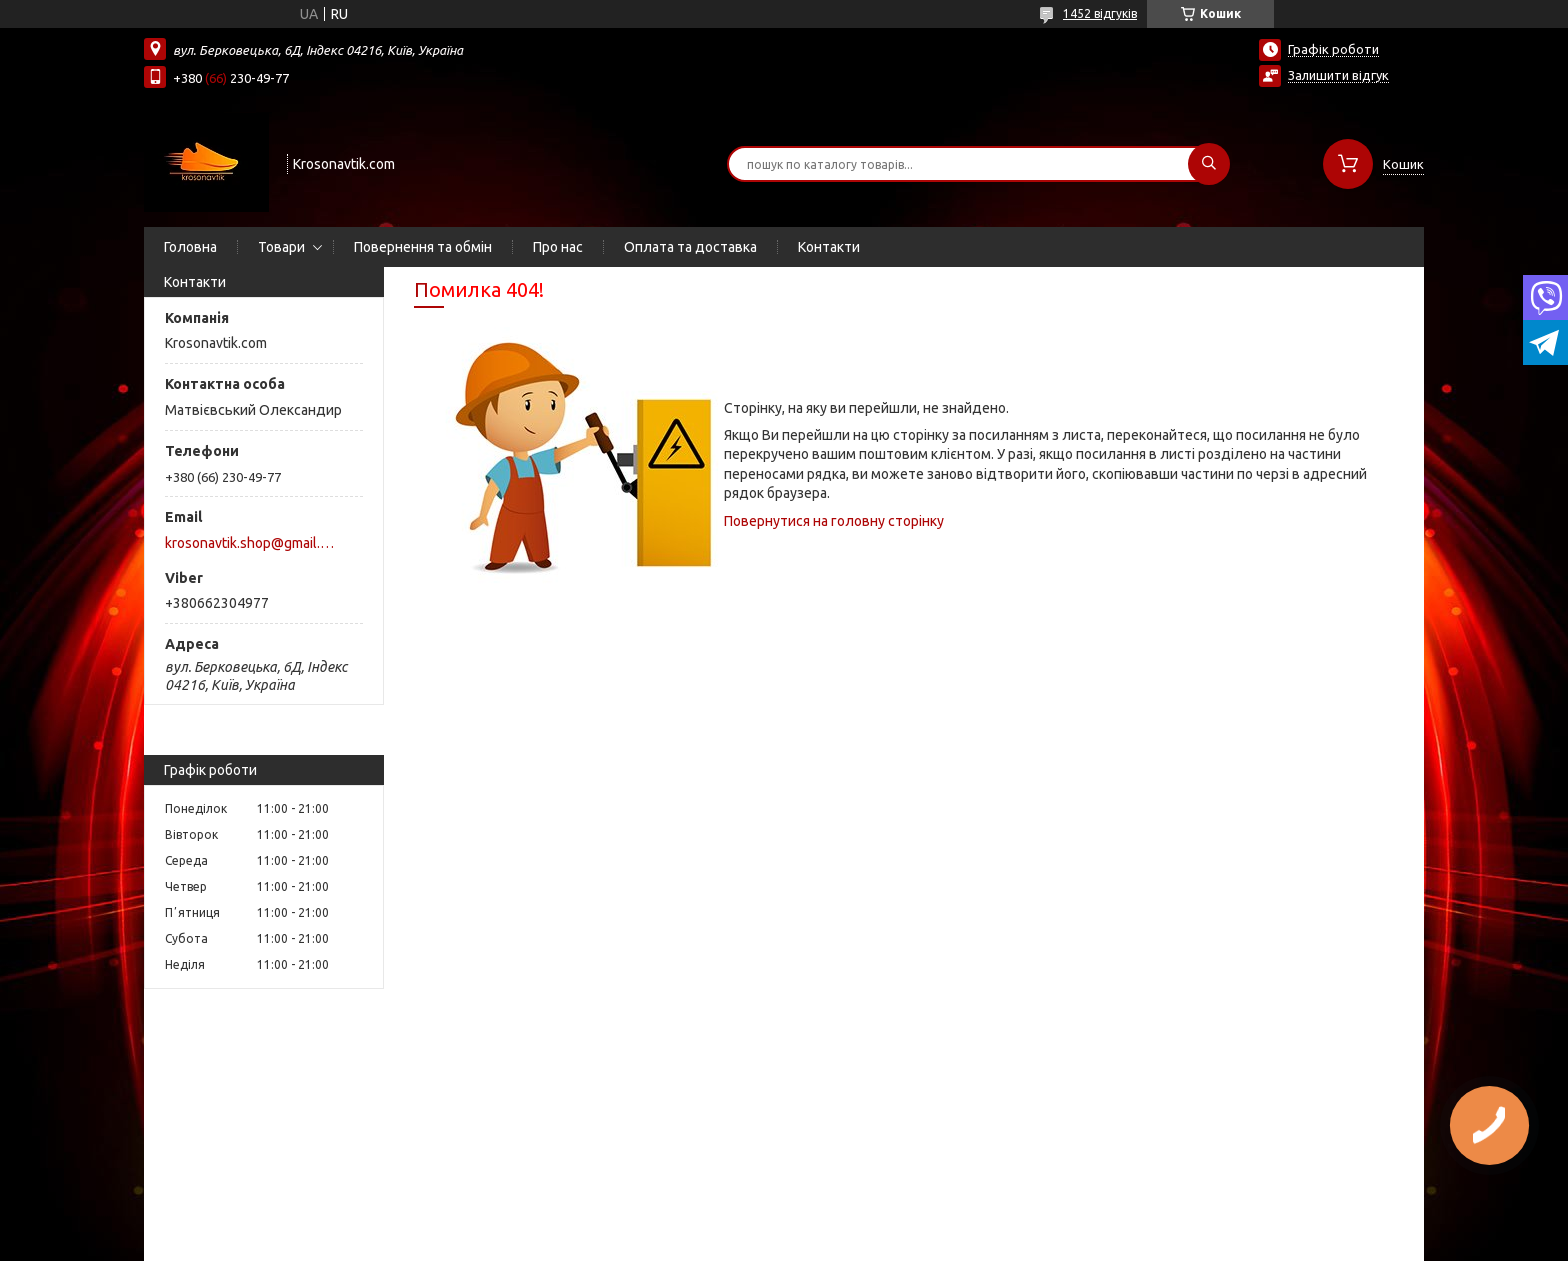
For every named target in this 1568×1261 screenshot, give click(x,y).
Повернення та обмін (423, 247)
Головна (190, 247)
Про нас (558, 247)
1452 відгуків (1100, 13)
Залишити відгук (1338, 75)
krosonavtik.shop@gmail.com (252, 543)
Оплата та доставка (690, 247)
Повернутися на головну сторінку (834, 521)
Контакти (829, 247)
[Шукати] (1209, 164)
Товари (281, 247)
